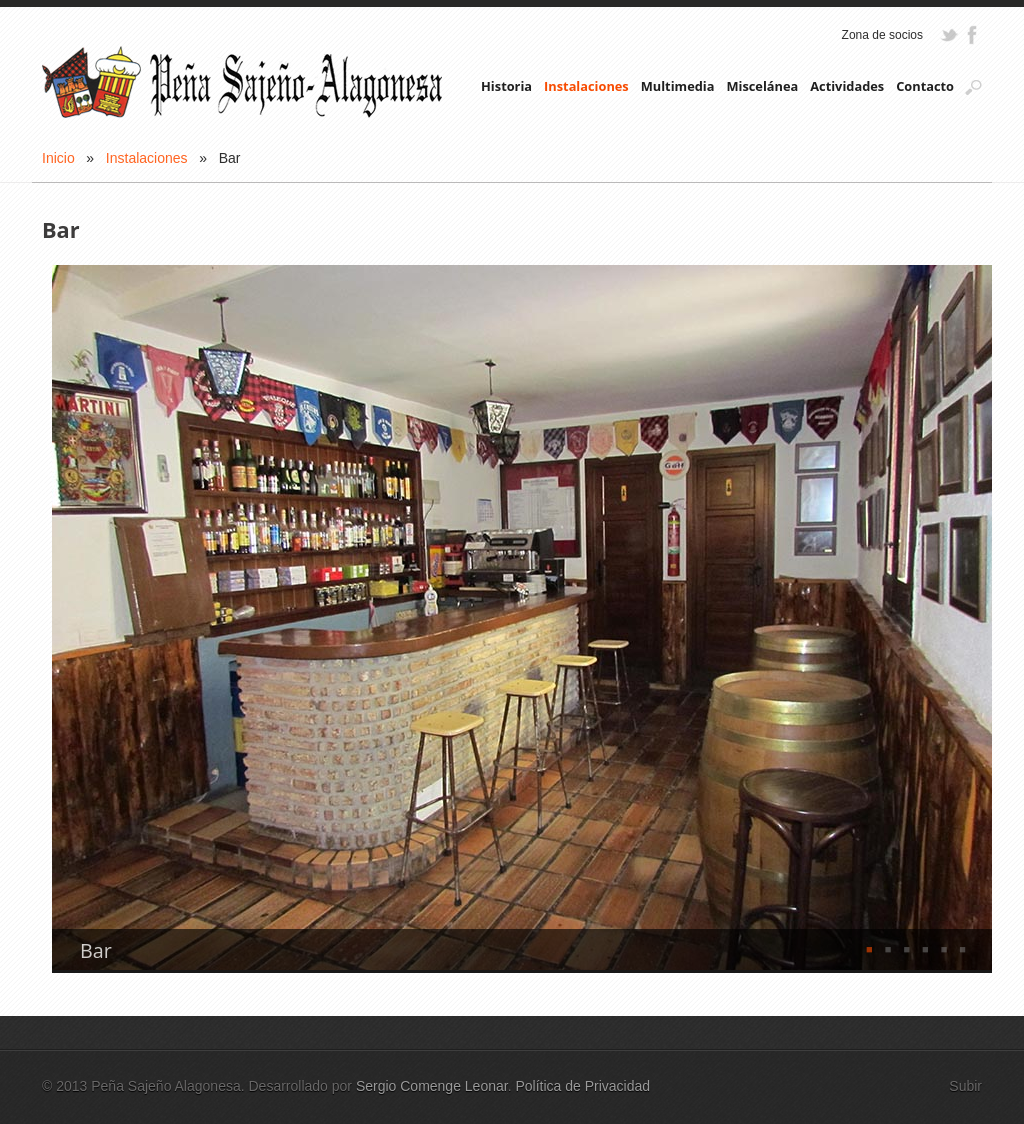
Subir (965, 1086)
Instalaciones (586, 86)
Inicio (58, 158)
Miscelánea (762, 86)
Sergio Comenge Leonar (432, 1086)
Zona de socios (882, 35)
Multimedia (678, 86)
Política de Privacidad (582, 1086)
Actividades (847, 86)
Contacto (925, 86)
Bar (96, 951)
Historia (506, 86)
